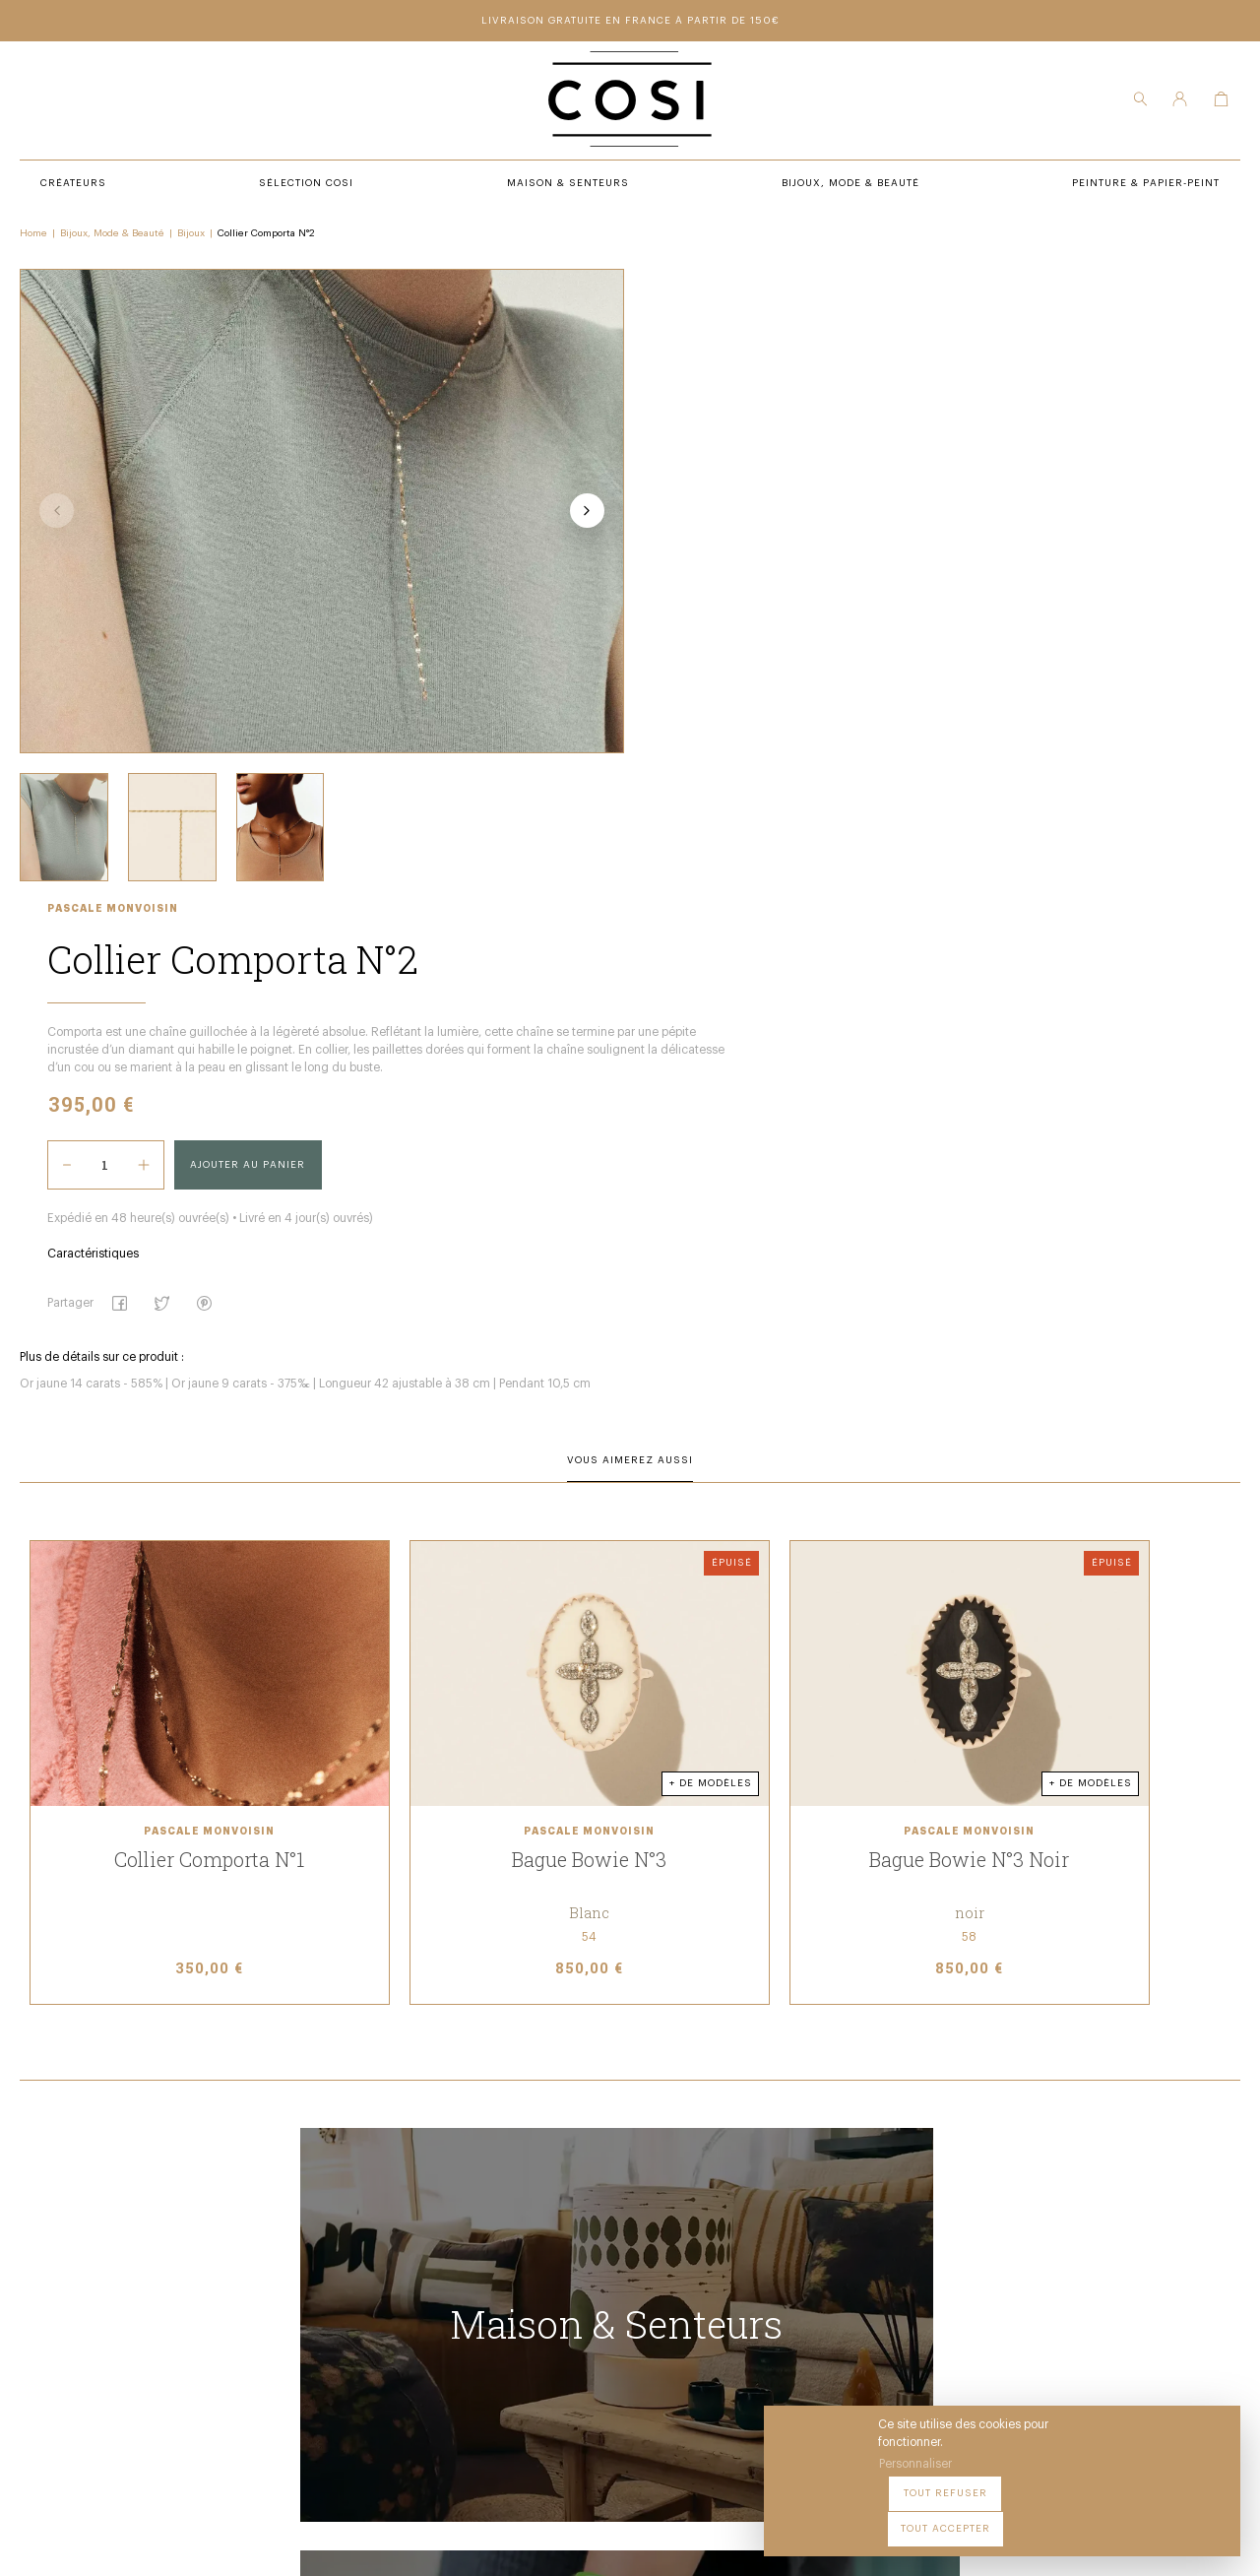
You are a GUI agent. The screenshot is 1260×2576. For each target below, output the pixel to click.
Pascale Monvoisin (663, 280)
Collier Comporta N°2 (266, 237)
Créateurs (368, 2250)
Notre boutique (648, 2250)
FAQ (611, 2304)
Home (33, 237)
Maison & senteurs (396, 2277)
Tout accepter (1172, 2516)
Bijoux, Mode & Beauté (112, 237)
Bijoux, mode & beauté (403, 2304)
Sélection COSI (382, 2222)
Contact (626, 2277)
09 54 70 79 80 (173, 2383)
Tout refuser (1054, 2516)
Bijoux (191, 237)
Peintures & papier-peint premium (706, 2222)
